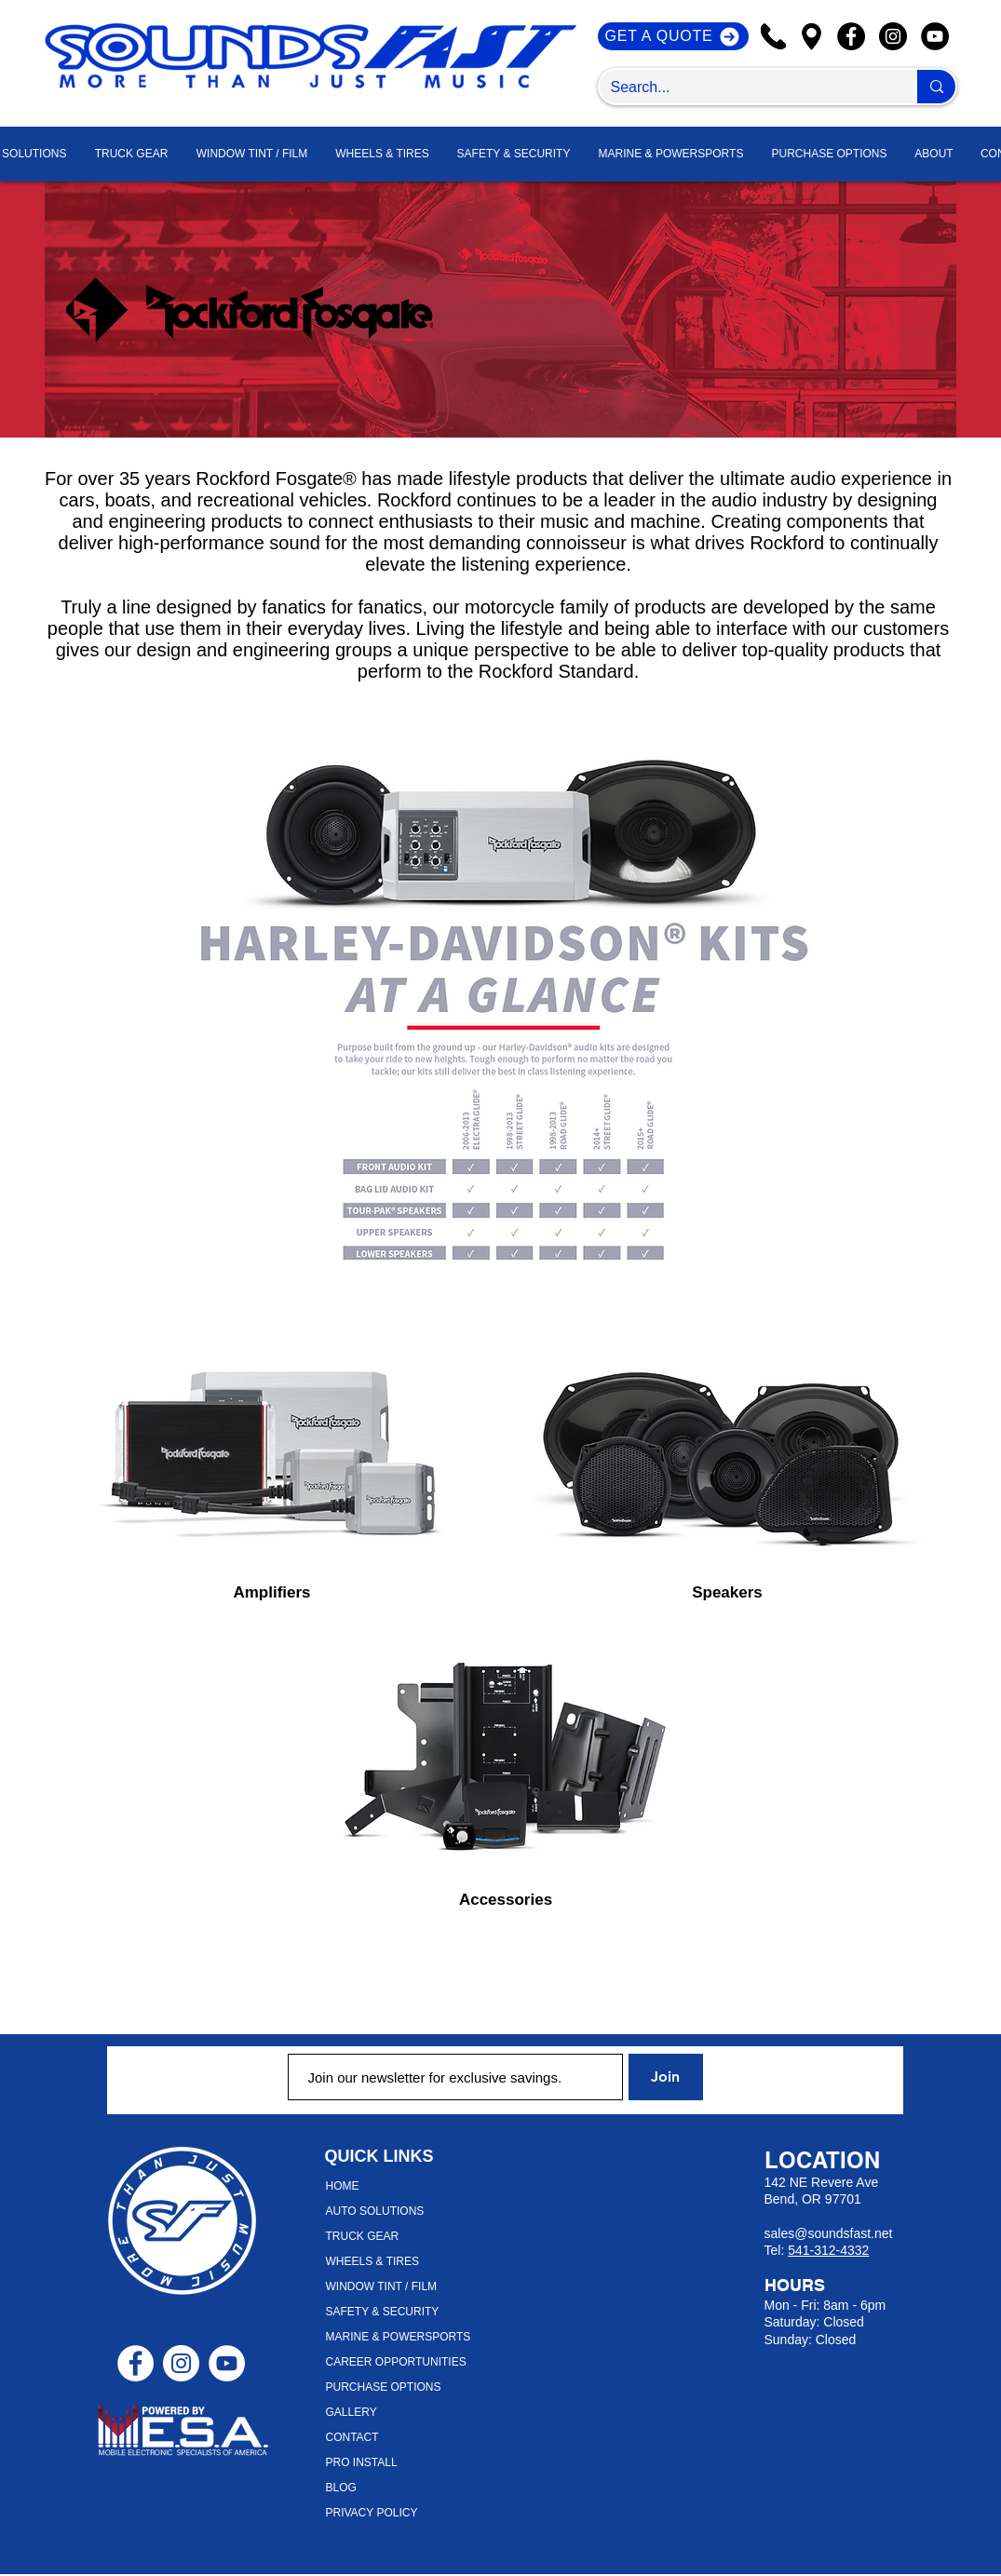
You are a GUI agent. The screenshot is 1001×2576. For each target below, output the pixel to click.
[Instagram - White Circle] (181, 2363)
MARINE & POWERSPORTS (398, 2336)
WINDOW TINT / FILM (382, 2286)
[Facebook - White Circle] (135, 2363)
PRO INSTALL (362, 2462)
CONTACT (352, 2437)
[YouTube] (935, 36)
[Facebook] (851, 36)
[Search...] (745, 87)
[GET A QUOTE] (673, 36)
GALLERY (351, 2412)
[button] (934, 154)
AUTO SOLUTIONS (375, 2211)
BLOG (341, 2487)
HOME (342, 2185)
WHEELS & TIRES (372, 2261)
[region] (272, 1441)
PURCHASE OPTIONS (383, 2387)
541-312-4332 (828, 2250)
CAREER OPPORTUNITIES (396, 2361)
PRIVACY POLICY (372, 2512)
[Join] (666, 2077)
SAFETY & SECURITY (383, 2311)
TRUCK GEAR (362, 2236)
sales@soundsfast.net (828, 2233)
